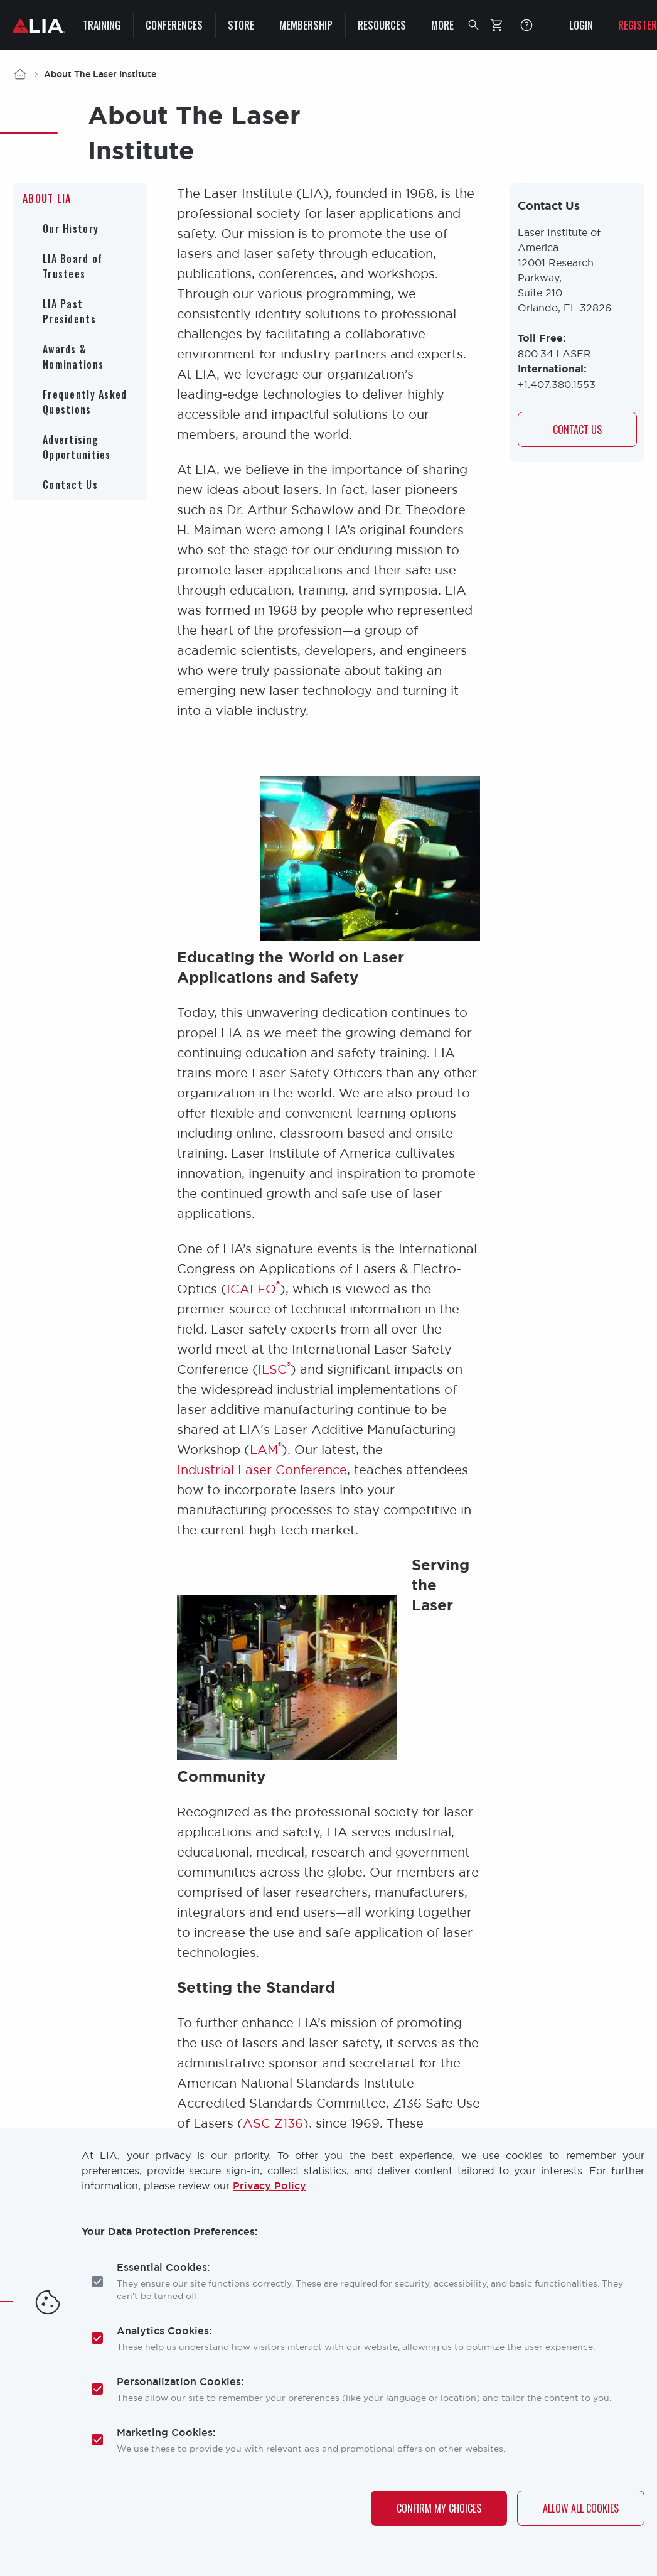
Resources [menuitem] (382, 25)
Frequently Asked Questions (85, 402)
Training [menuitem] (101, 25)
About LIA (47, 198)
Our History (71, 228)
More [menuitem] (442, 25)
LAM (266, 1449)
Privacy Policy (269, 2185)
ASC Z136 (273, 2123)
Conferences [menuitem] (174, 25)
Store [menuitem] (241, 25)
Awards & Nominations (73, 357)
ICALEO (253, 1288)
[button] (473, 25)
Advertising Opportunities (77, 447)
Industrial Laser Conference (262, 1469)
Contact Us (70, 484)
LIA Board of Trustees (72, 266)
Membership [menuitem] (306, 25)
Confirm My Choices (439, 2507)
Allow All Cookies (581, 2507)
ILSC (274, 1369)
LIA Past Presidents (69, 311)
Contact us (577, 430)
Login (581, 25)
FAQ (526, 25)
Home (20, 74)
